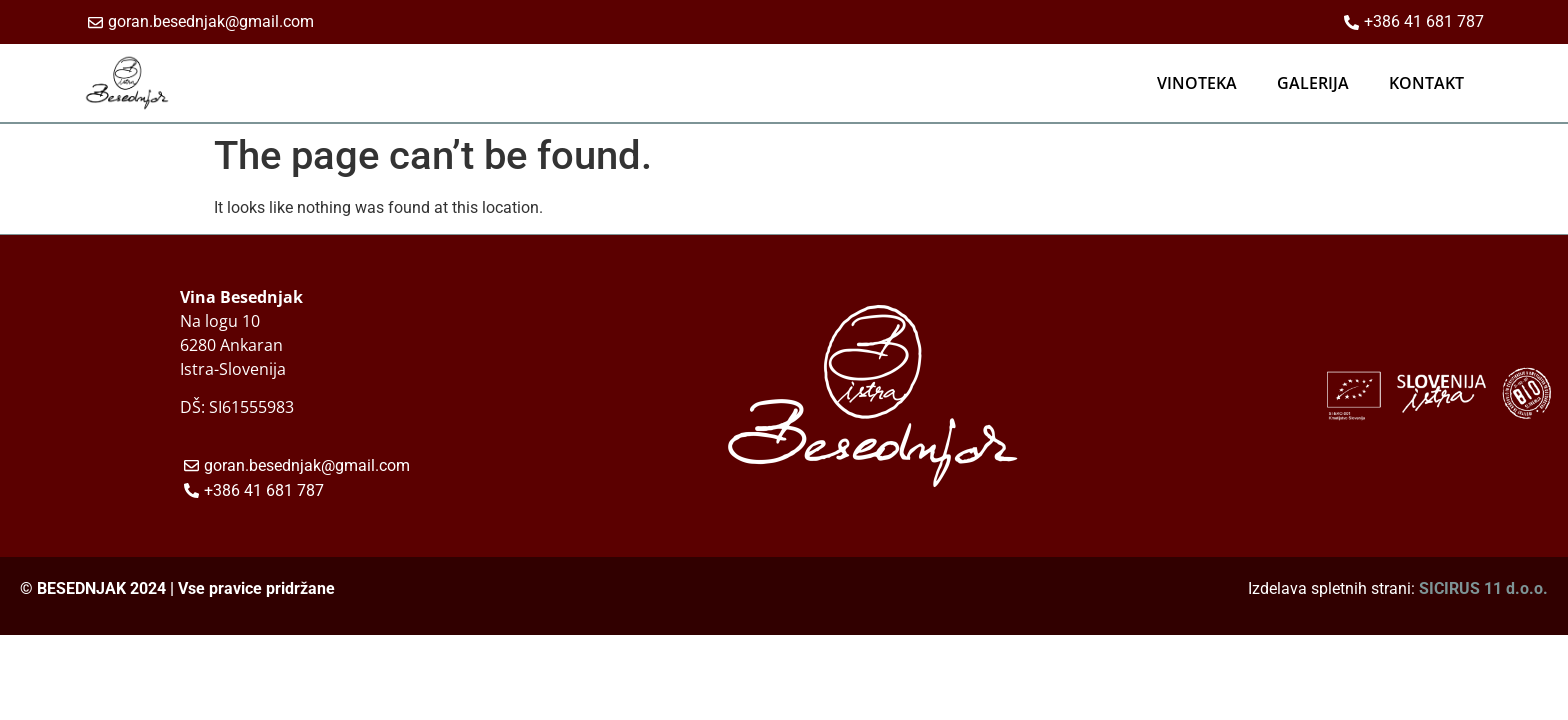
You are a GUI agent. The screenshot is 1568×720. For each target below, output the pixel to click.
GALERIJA (1313, 83)
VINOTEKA (1197, 83)
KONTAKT (1426, 83)
